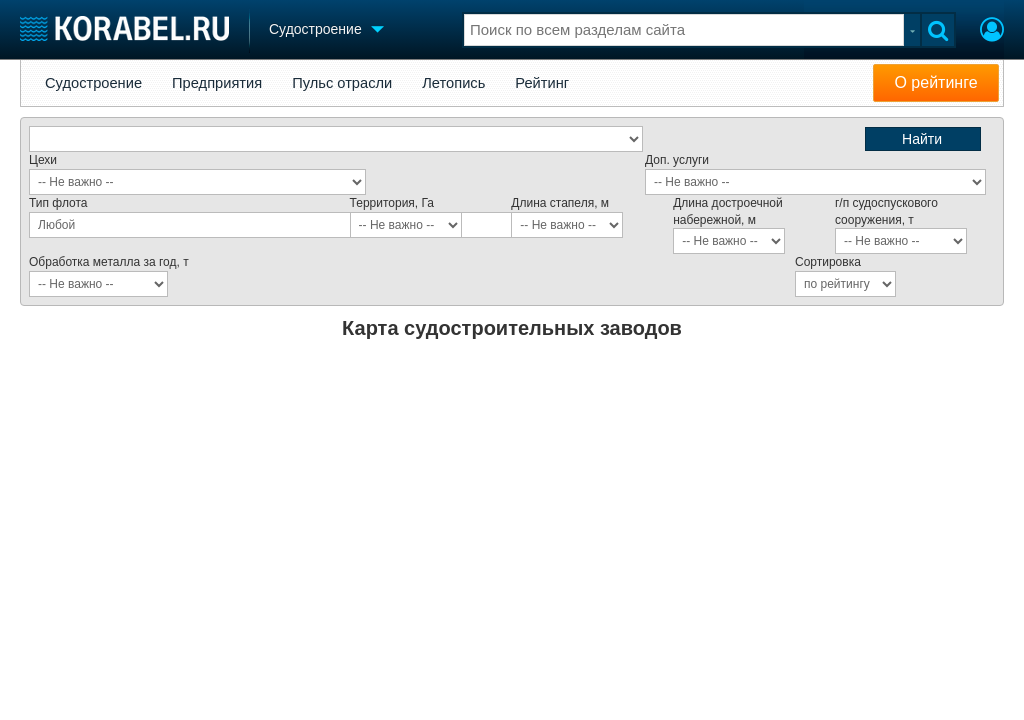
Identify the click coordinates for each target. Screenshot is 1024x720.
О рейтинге (935, 82)
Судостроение (93, 83)
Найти (922, 139)
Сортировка (828, 262)
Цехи (43, 160)
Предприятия (217, 83)
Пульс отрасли (342, 83)
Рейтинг (542, 83)
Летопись (453, 83)
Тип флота (58, 203)
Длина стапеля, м (560, 203)
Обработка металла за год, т (109, 262)
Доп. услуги (677, 160)
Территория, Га (392, 203)
